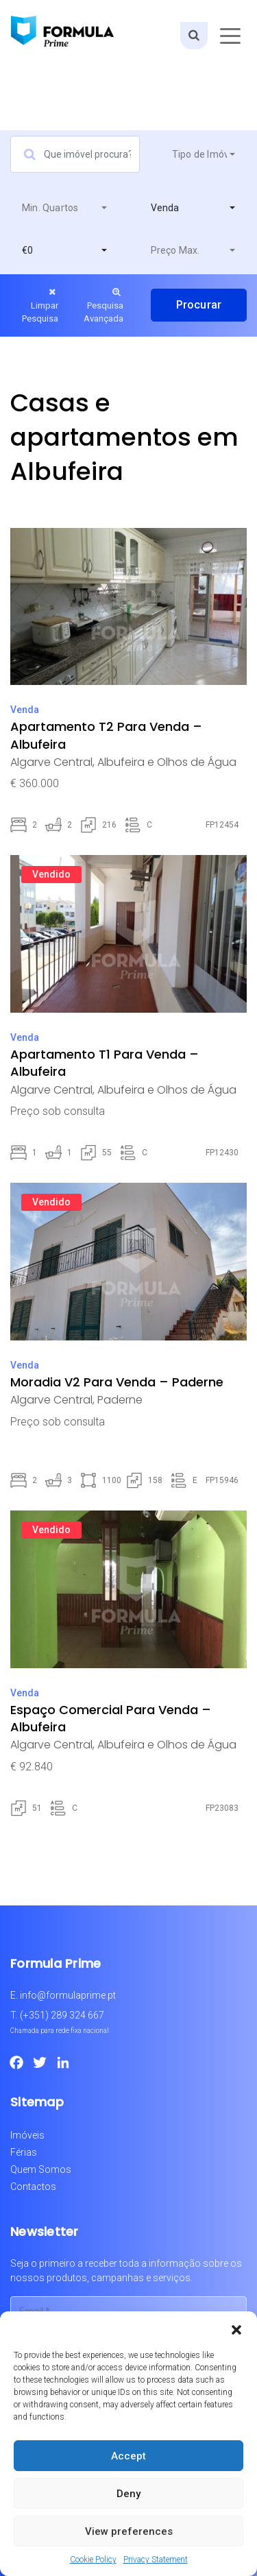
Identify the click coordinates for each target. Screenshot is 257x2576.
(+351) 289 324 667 (62, 2015)
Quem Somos (40, 2169)
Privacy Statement (155, 2559)
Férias (23, 2152)
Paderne (120, 1400)
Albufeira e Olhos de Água (166, 762)
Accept (128, 2456)
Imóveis (27, 2135)
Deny (128, 2494)
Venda (24, 709)
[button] (236, 2328)
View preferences (129, 2531)
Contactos (33, 2186)
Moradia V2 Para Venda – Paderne (116, 1382)
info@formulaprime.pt (68, 1995)
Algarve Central (51, 762)
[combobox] (203, 154)
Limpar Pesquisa (40, 305)
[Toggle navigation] (230, 35)
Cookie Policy (93, 2559)
